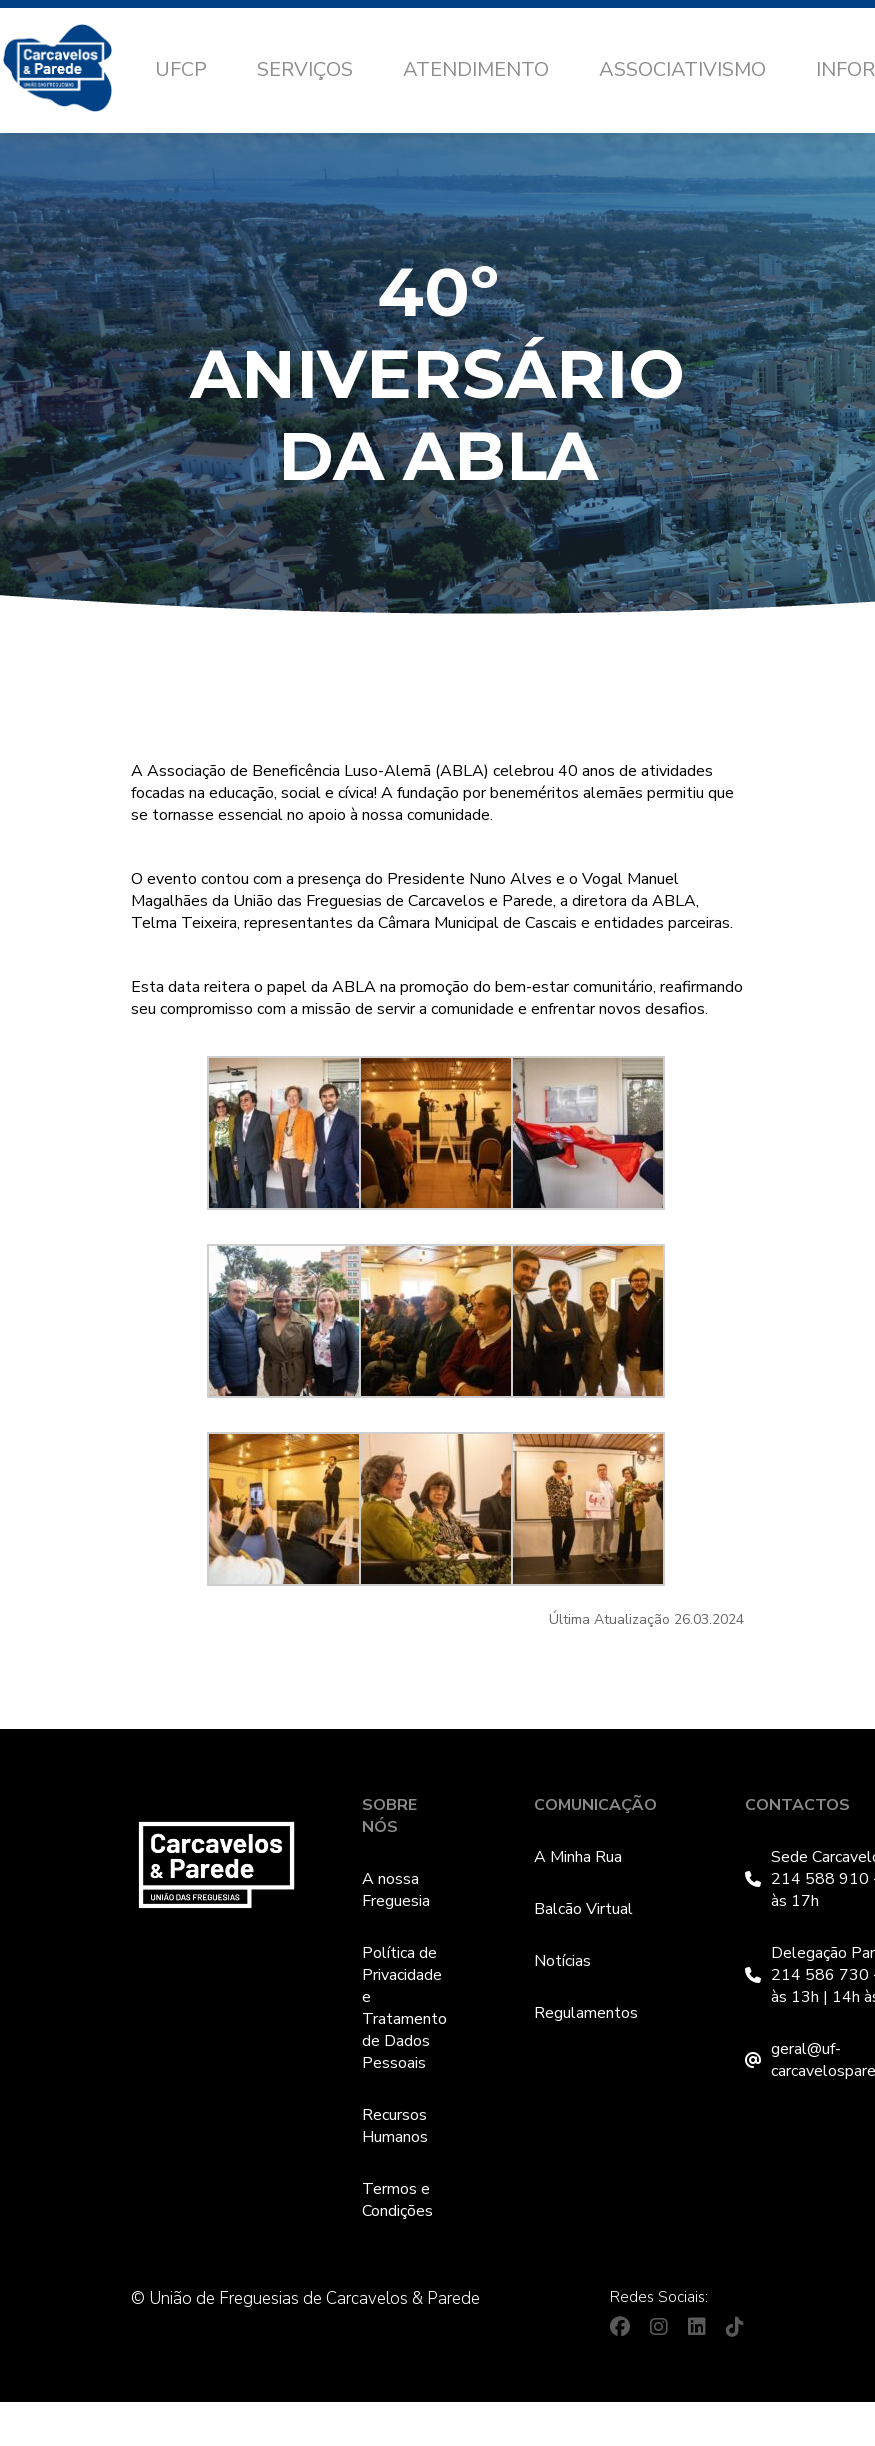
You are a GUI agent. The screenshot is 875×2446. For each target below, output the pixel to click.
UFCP (181, 69)
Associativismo (682, 69)
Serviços (305, 69)
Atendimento (476, 69)
